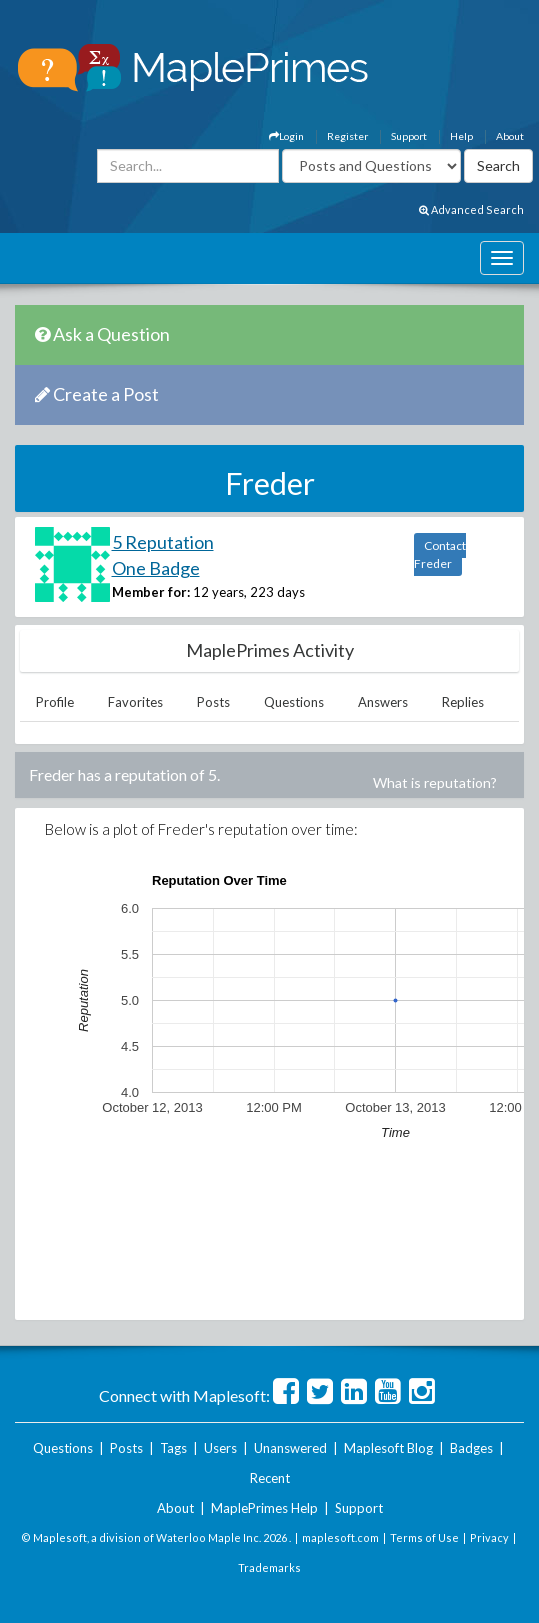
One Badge (156, 568)
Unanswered (290, 1448)
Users (220, 1448)
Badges (471, 1448)
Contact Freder (440, 554)
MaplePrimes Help (264, 1508)
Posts (213, 702)
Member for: (151, 592)
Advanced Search (471, 209)
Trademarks (269, 1567)
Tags (173, 1448)
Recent (270, 1478)
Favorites (135, 702)
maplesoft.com (340, 1537)
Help (461, 136)
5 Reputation (163, 542)
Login (286, 136)
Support (409, 136)
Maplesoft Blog (388, 1448)
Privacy (489, 1537)
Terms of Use (424, 1537)
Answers (383, 702)
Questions (294, 702)
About (510, 136)
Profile (55, 702)
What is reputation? (435, 782)
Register (347, 136)
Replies (463, 702)
